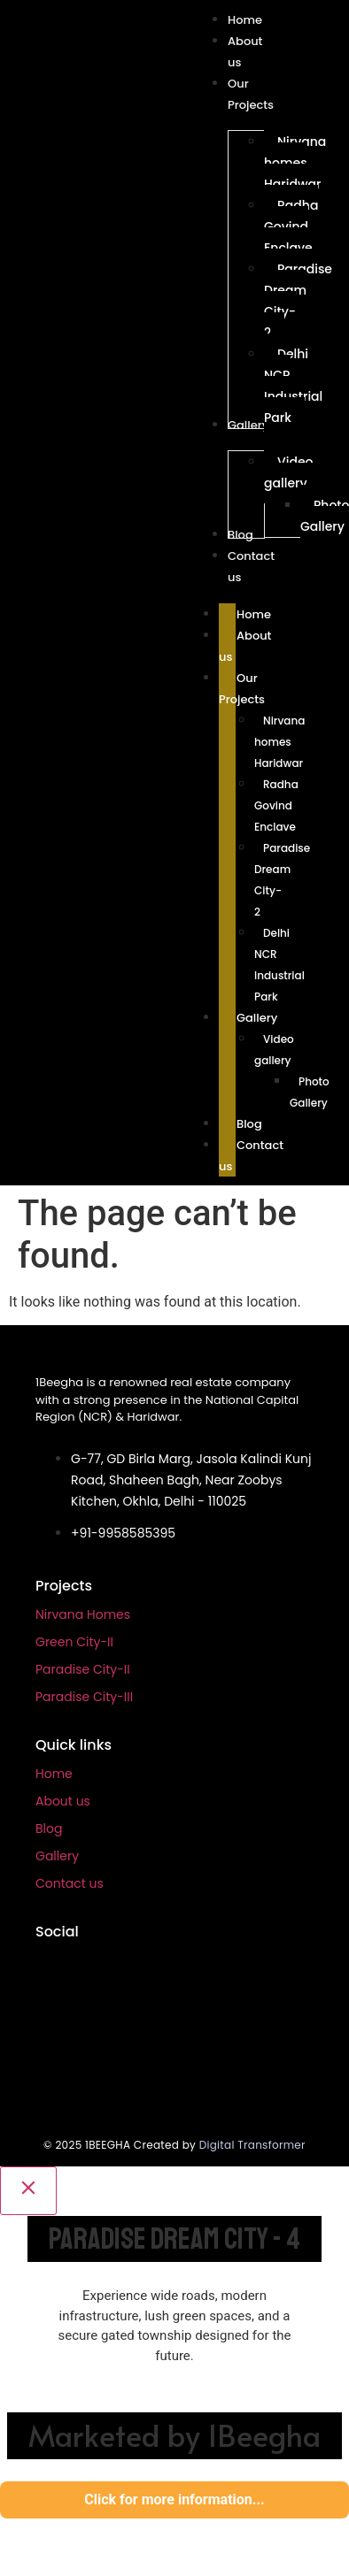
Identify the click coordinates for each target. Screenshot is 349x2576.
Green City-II (74, 1642)
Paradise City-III (84, 1697)
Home (54, 1773)
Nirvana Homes (82, 1614)
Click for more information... (174, 2499)
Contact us (69, 1883)
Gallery (57, 1856)
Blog (48, 1828)
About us (62, 1801)
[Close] (28, 2190)
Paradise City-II (82, 1669)
